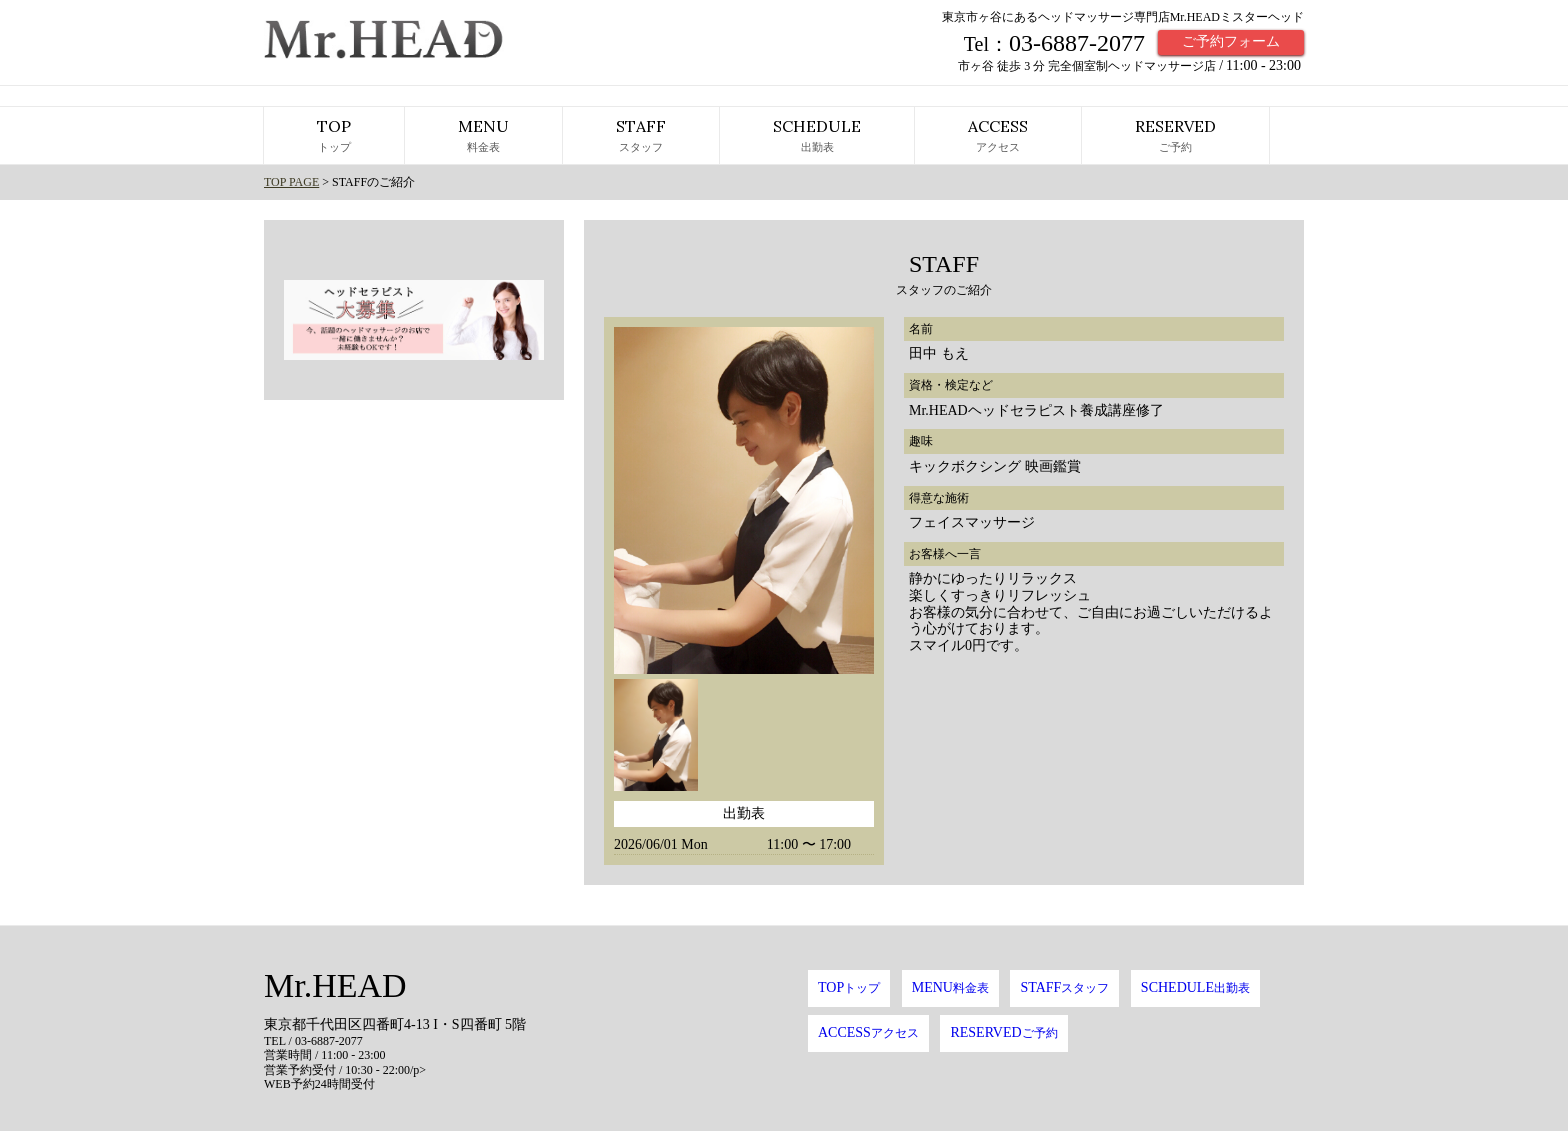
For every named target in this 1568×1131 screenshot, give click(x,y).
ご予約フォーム (1231, 41)
